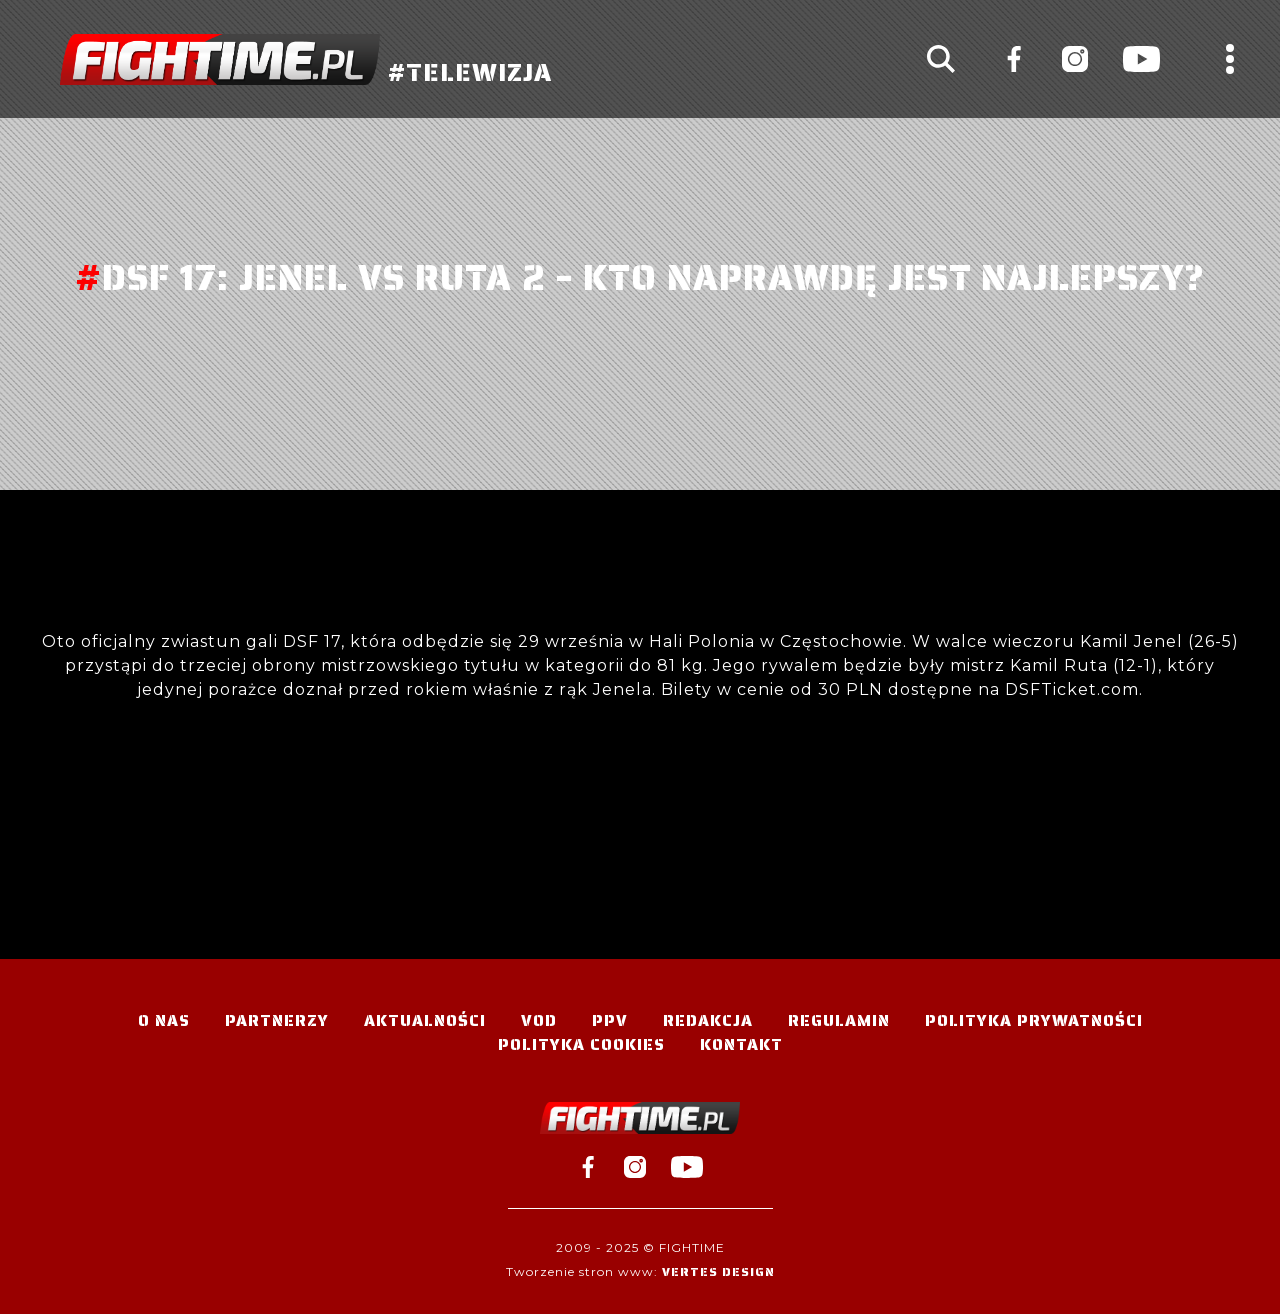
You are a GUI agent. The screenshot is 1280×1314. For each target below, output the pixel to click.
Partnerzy (277, 1020)
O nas (164, 1020)
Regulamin (839, 1020)
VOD (539, 1020)
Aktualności (425, 1020)
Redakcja (708, 1020)
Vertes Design (718, 1271)
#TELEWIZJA (306, 59)
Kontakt (741, 1044)
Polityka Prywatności (1034, 1020)
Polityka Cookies (581, 1044)
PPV (610, 1020)
